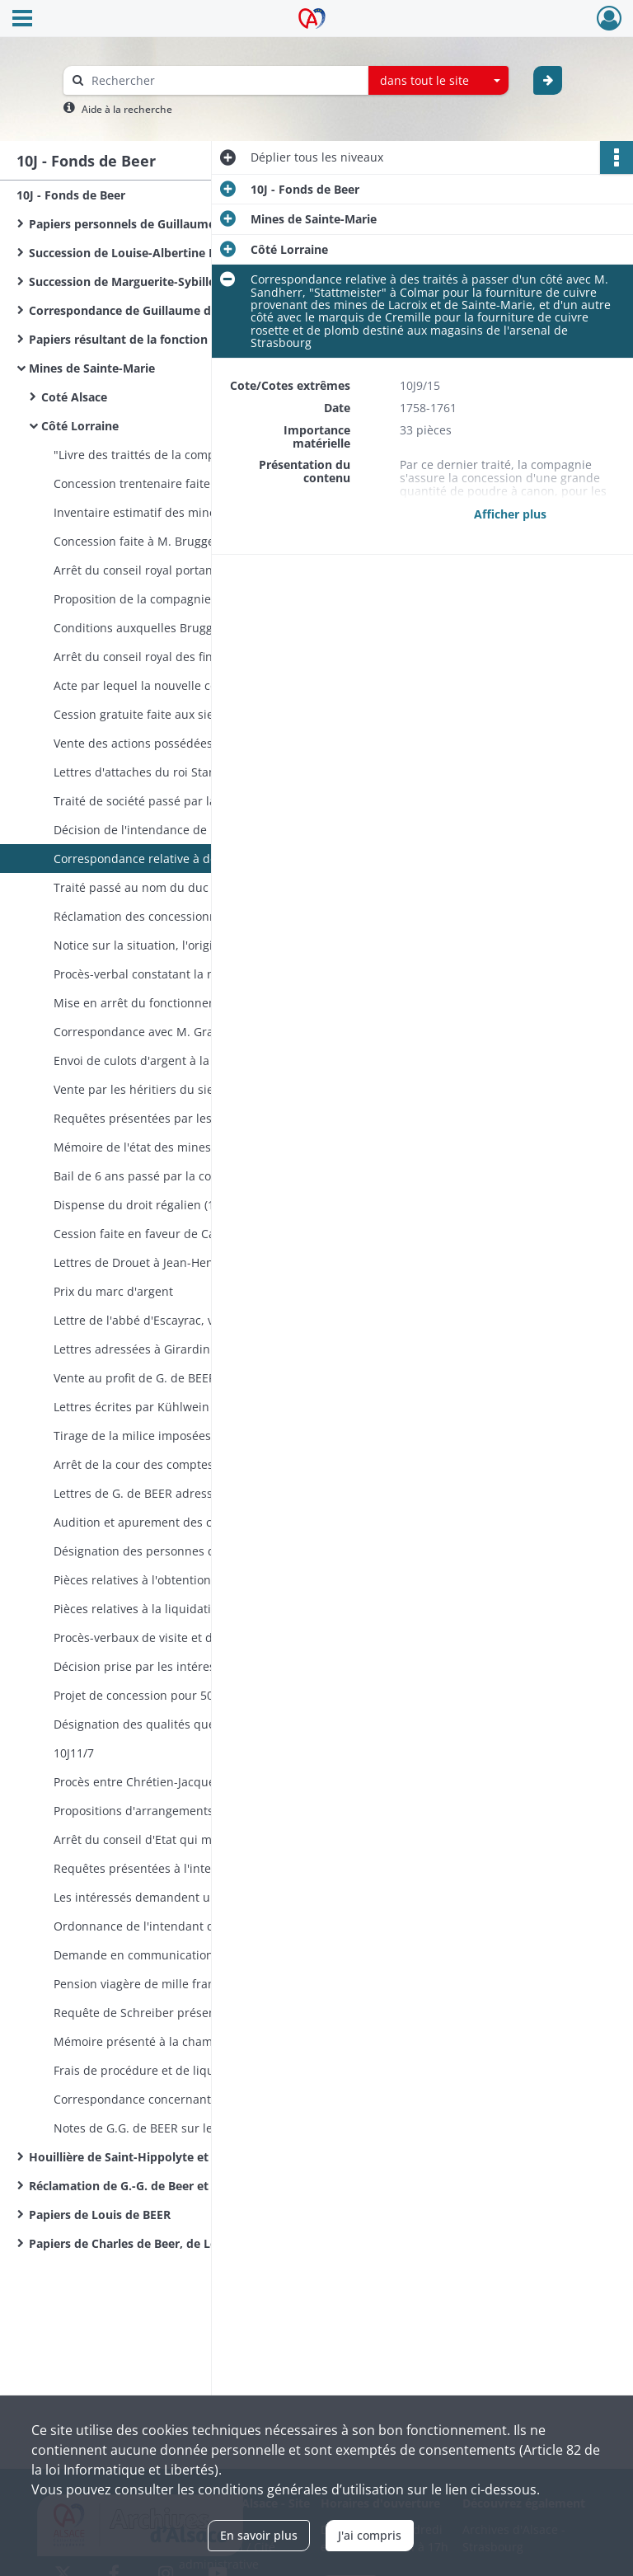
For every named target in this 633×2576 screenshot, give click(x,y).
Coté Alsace (74, 397)
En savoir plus (259, 2535)
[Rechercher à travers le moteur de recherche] (224, 80)
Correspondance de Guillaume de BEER (139, 310)
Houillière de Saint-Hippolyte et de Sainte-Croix (163, 2157)
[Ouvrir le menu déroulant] (22, 20)
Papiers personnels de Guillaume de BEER (146, 224)
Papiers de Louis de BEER (100, 2214)
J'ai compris (369, 2535)
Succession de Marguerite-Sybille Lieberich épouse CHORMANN (194, 281)
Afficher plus (510, 514)
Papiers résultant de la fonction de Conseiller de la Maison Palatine (194, 339)
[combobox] (438, 81)
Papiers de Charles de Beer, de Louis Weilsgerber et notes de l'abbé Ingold (194, 2243)
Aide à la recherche (127, 109)
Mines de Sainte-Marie (92, 368)
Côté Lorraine (80, 426)
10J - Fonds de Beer (70, 195)
